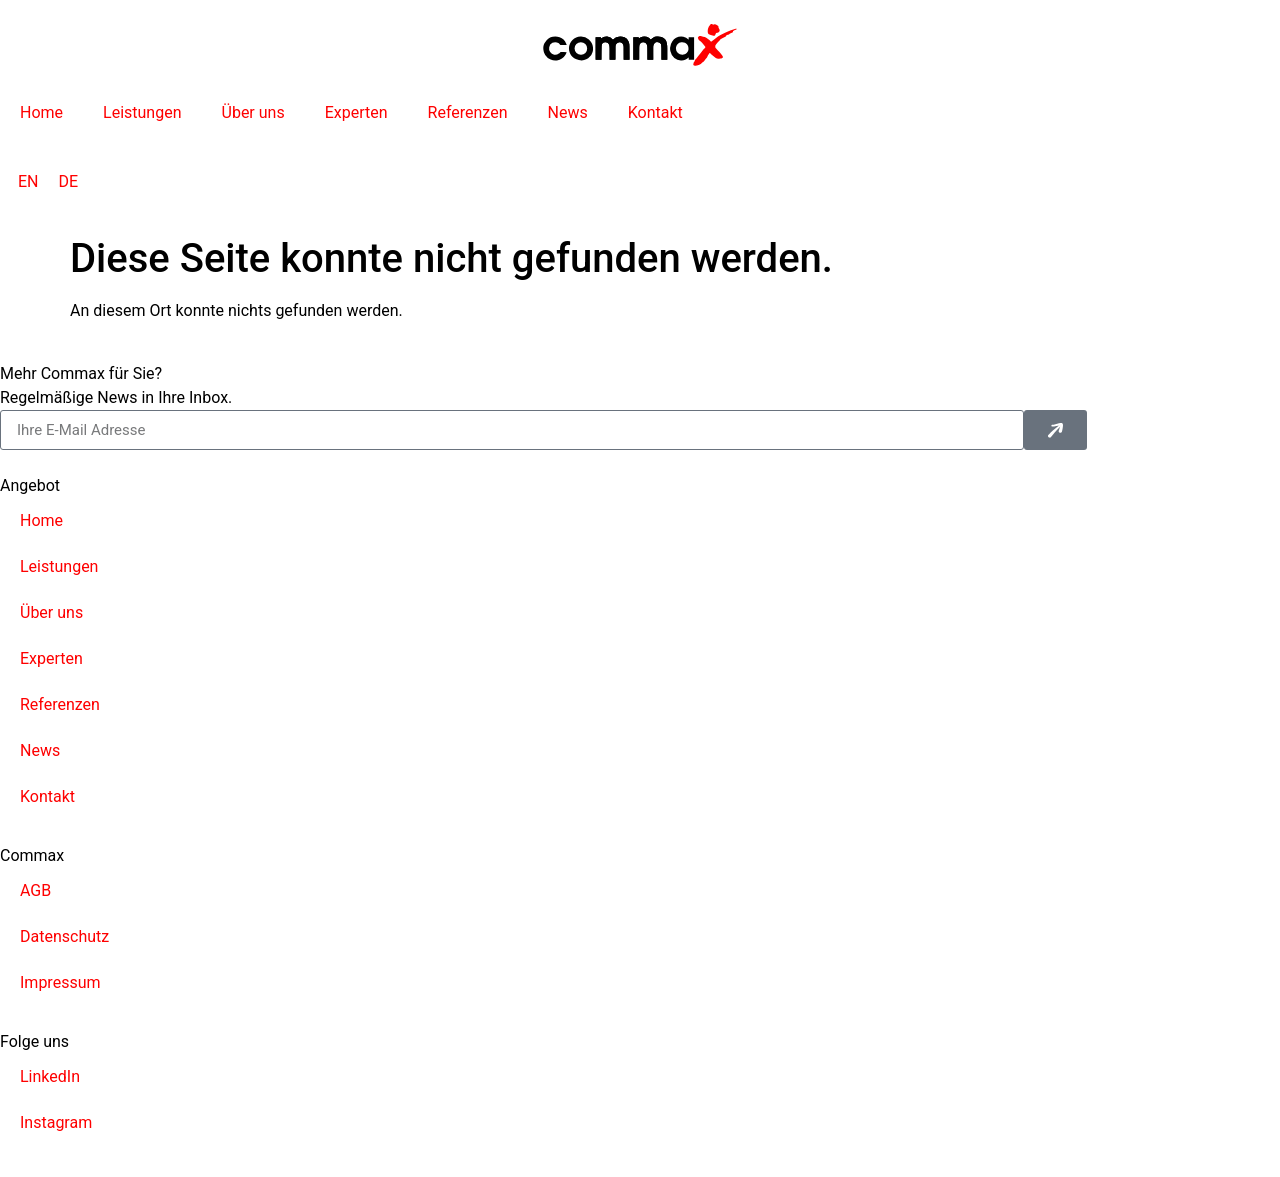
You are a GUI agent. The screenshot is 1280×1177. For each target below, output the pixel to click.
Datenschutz (64, 936)
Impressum (60, 982)
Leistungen (142, 112)
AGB (35, 890)
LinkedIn (50, 1076)
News (567, 112)
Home (41, 112)
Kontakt (655, 112)
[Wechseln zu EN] (28, 182)
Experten (356, 112)
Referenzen (468, 112)
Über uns (253, 112)
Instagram (56, 1122)
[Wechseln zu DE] (69, 182)
